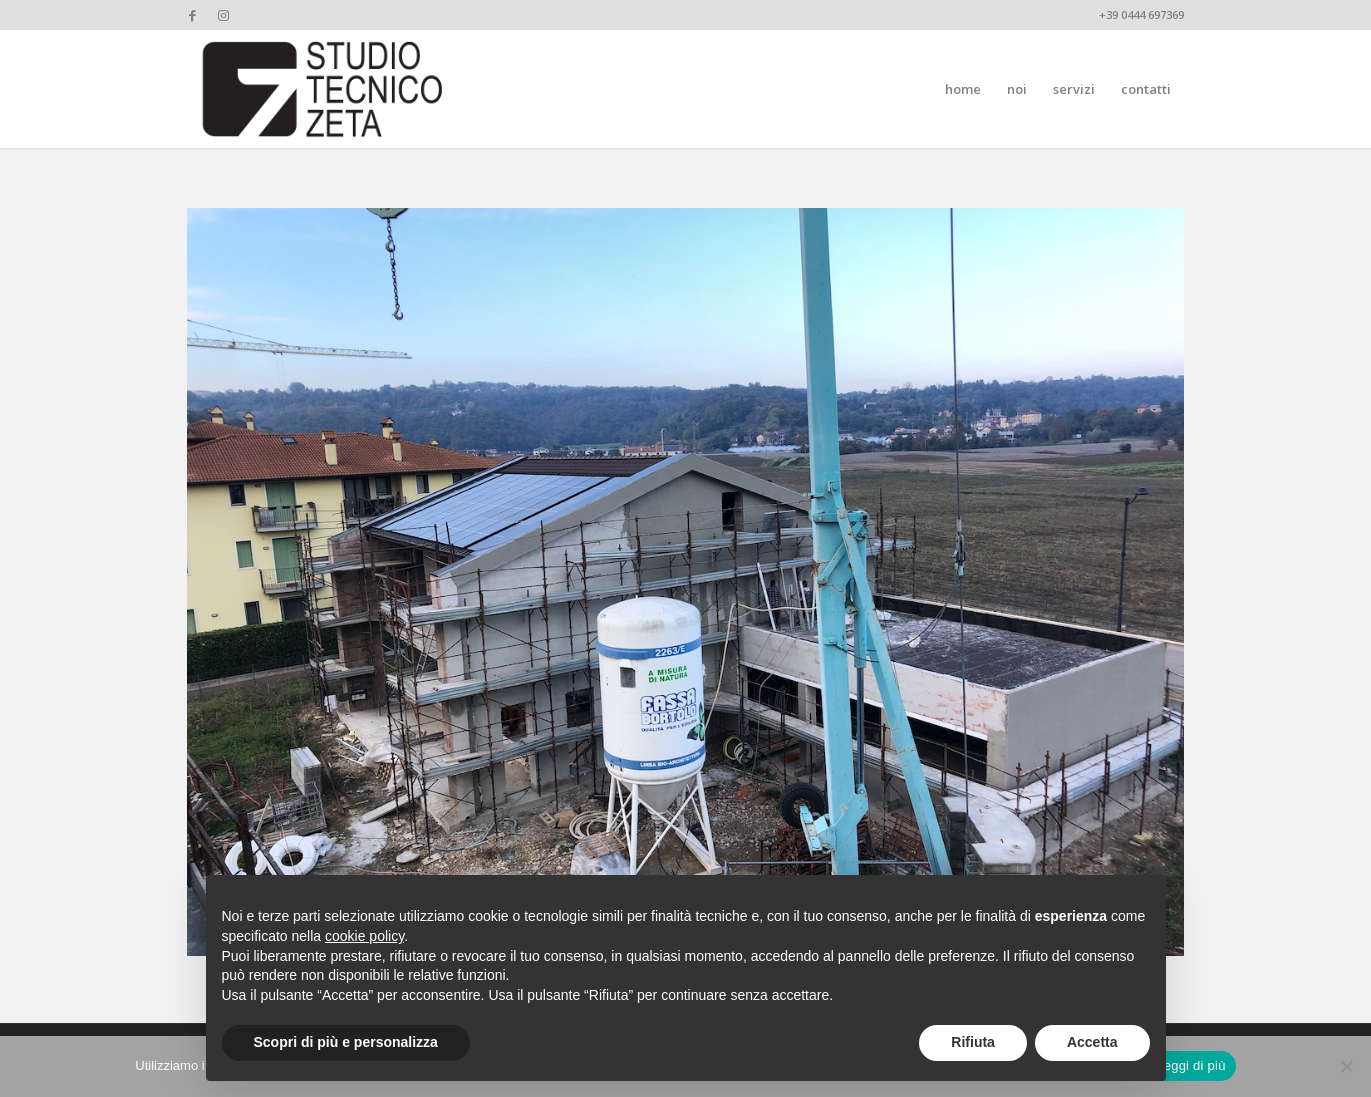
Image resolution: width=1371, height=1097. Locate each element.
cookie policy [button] (364, 936)
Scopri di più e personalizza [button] (346, 1042)
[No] (1346, 1066)
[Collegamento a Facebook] (192, 15)
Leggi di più (1191, 1065)
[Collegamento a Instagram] (223, 15)
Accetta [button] (1092, 1042)
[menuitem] (963, 89)
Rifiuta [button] (973, 1042)
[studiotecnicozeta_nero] (323, 89)
